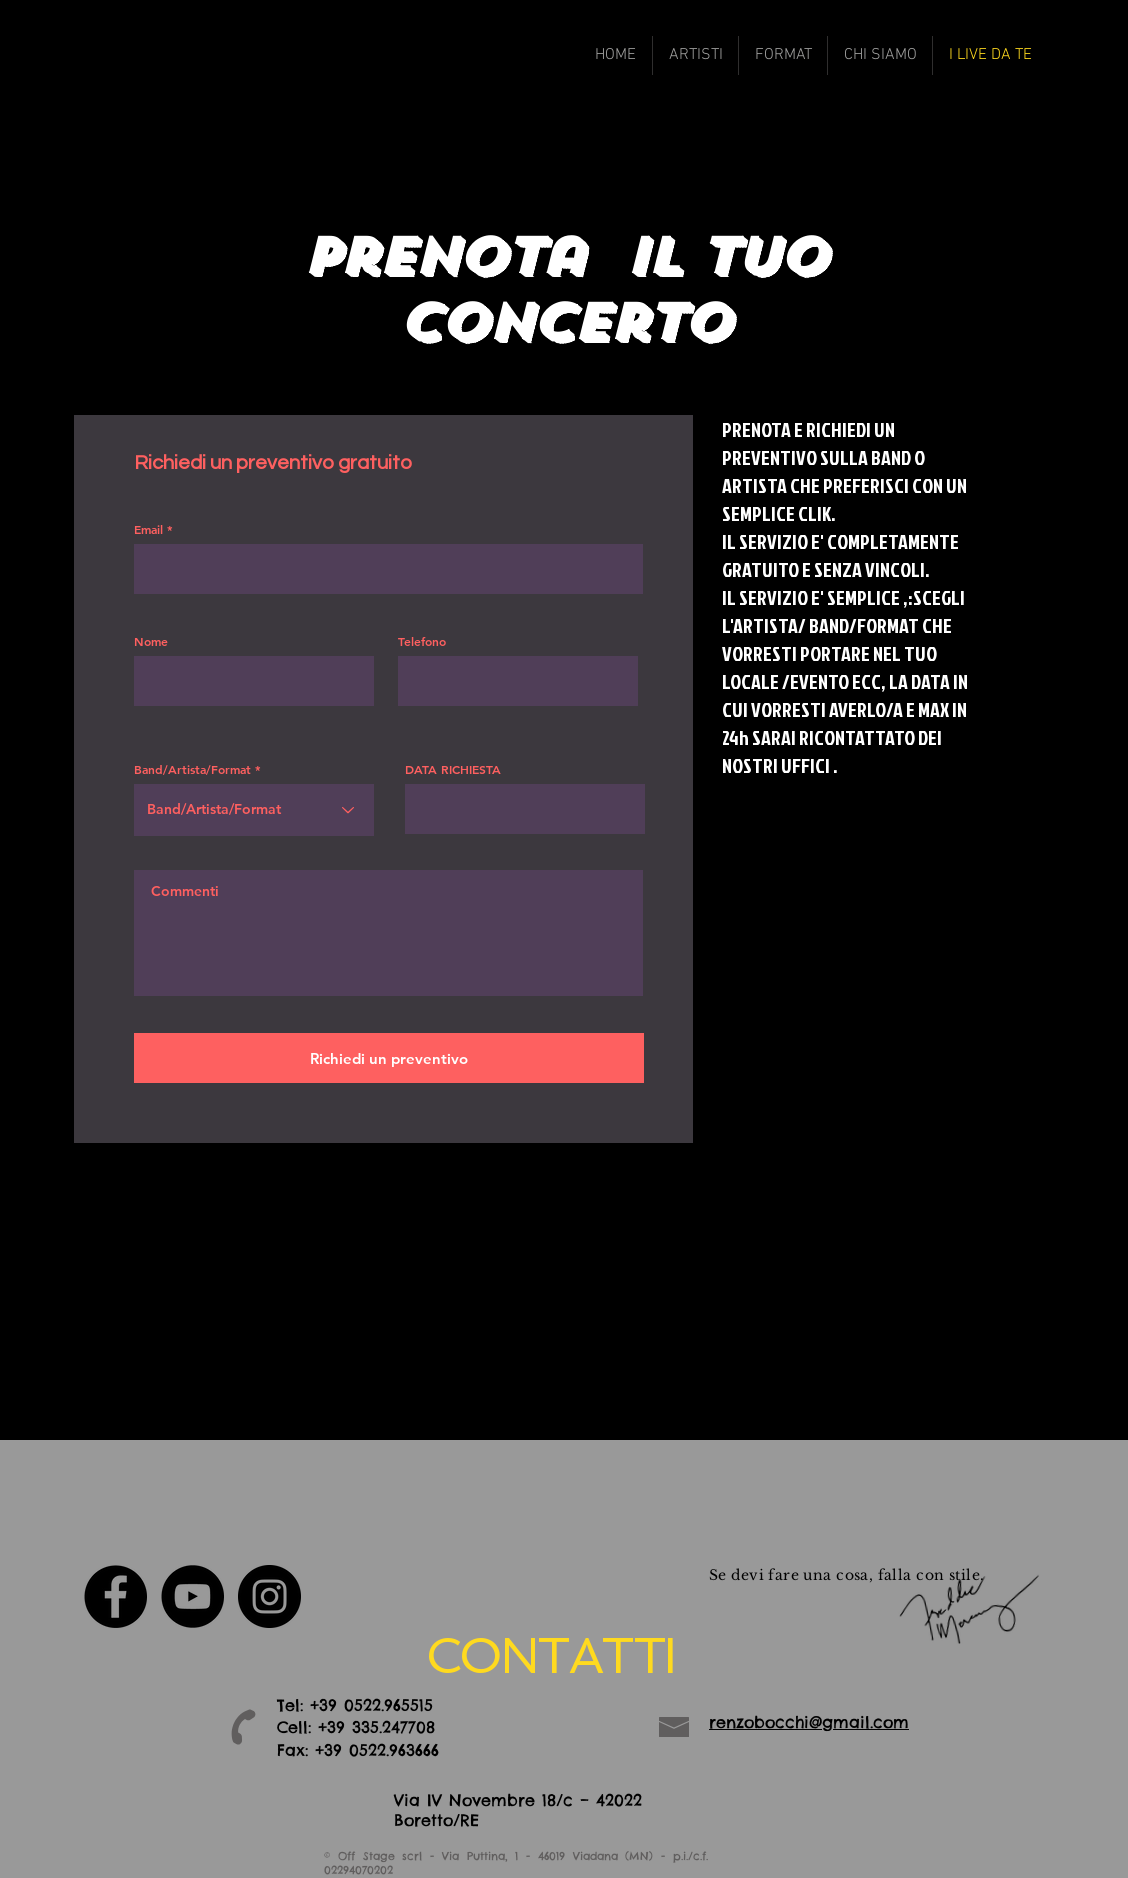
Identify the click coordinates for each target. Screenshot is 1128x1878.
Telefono (422, 641)
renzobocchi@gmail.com (809, 1722)
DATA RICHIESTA (453, 769)
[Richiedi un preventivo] (389, 1058)
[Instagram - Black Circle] (269, 1596)
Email (148, 529)
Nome (151, 641)
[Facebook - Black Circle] (115, 1596)
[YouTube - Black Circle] (192, 1596)
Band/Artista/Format (192, 769)
